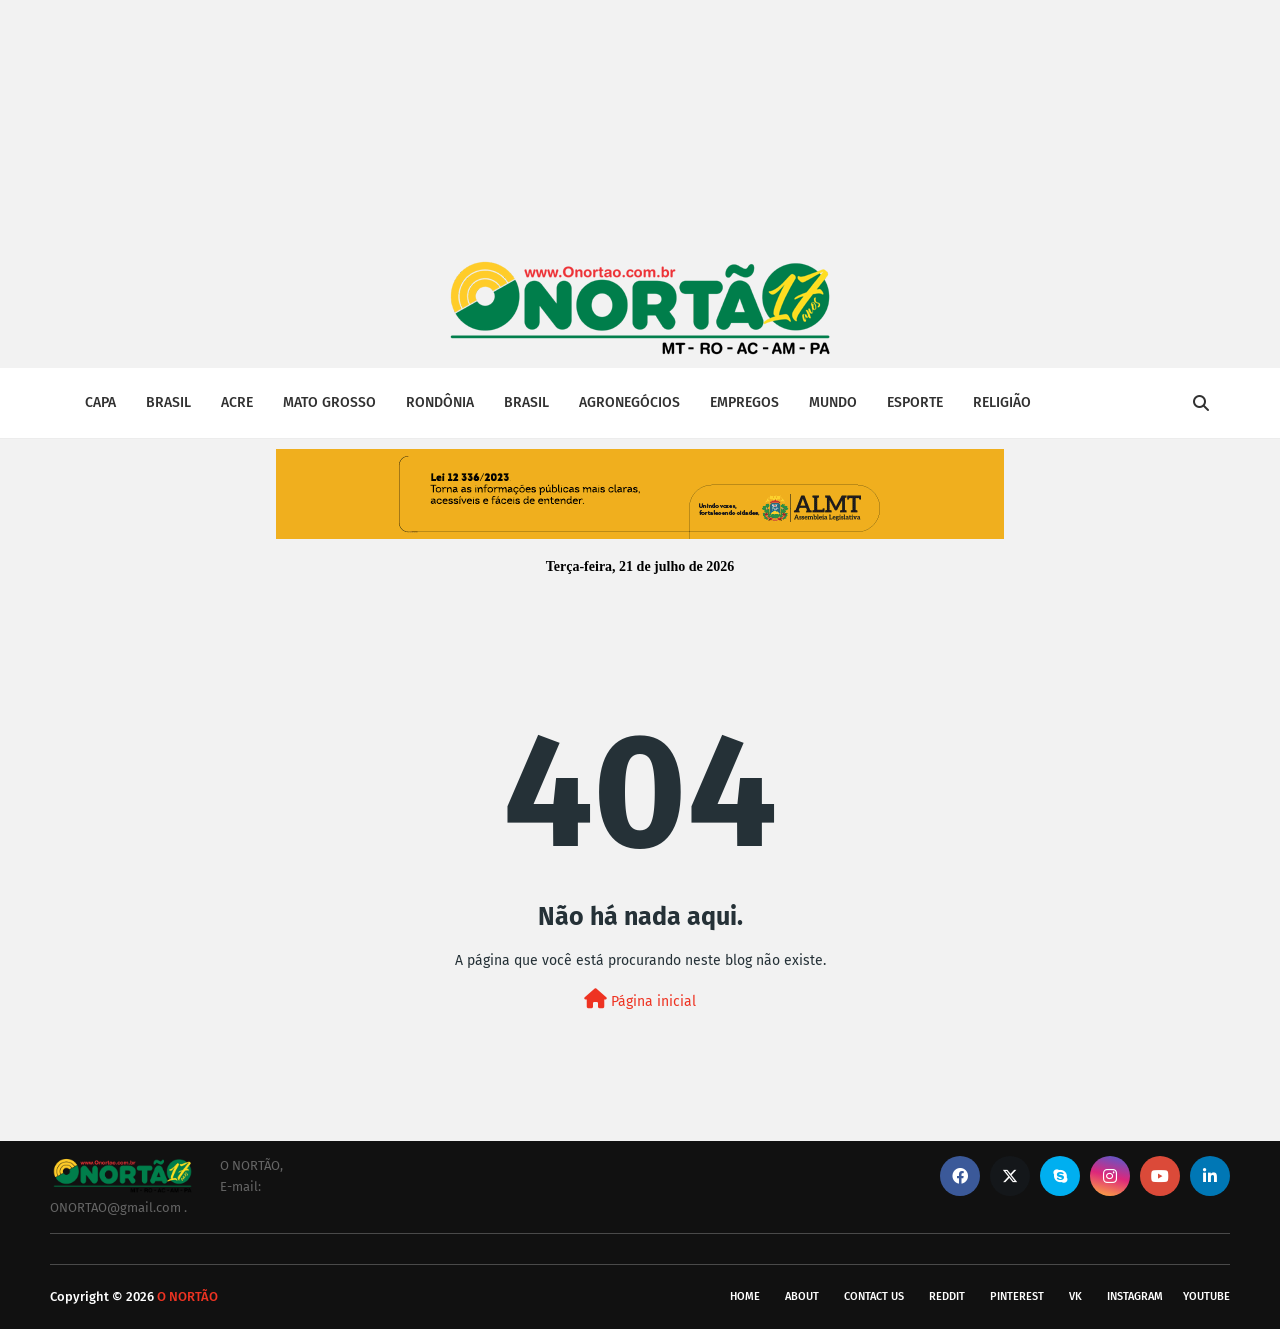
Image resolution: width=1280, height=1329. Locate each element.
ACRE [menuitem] (237, 402)
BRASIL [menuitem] (168, 402)
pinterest (1017, 1296)
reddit (947, 1296)
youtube (1206, 1296)
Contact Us (874, 1296)
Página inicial (640, 999)
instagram (1135, 1296)
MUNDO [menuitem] (833, 402)
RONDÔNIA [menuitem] (440, 402)
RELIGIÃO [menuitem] (1002, 402)
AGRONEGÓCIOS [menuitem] (629, 402)
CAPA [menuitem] (100, 402)
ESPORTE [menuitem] (915, 402)
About (802, 1296)
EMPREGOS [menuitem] (744, 402)
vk (1075, 1296)
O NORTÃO (187, 1296)
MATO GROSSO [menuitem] (329, 402)
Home (745, 1296)
